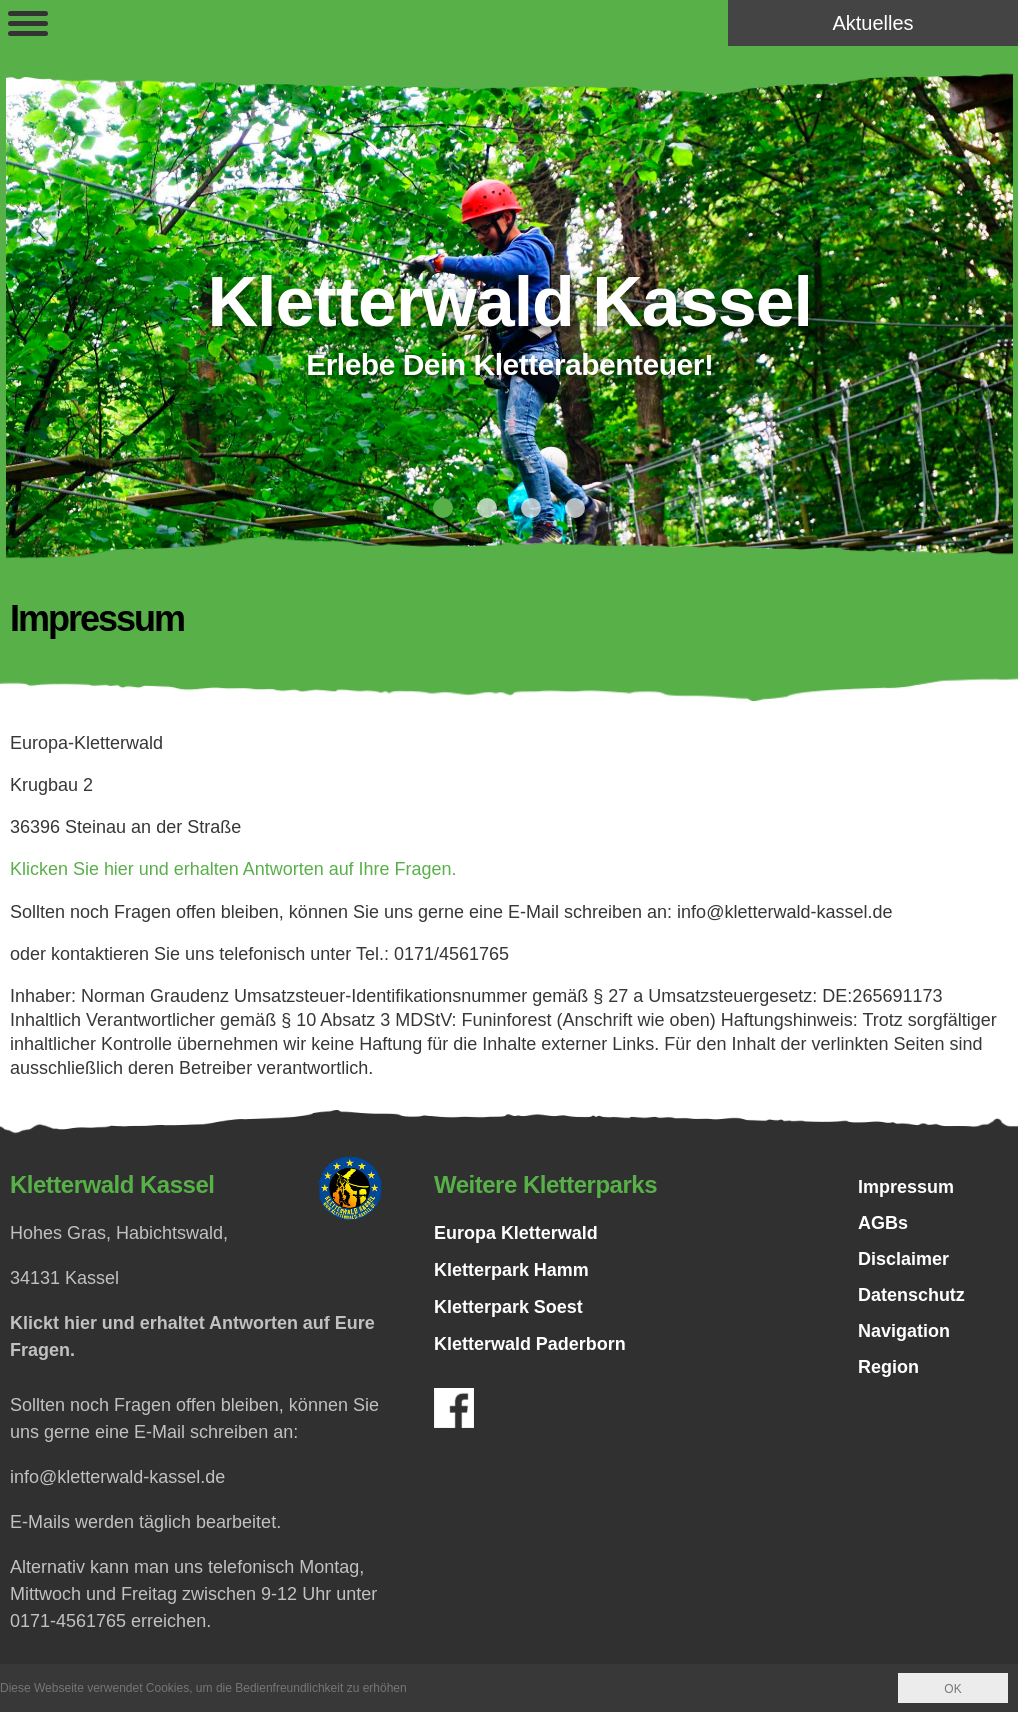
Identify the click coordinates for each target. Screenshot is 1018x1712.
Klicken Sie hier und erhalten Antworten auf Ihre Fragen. (233, 869)
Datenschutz (911, 1295)
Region (888, 1367)
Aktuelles (872, 23)
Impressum (906, 1187)
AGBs (883, 1223)
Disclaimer (903, 1259)
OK (952, 1689)
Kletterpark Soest (508, 1306)
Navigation (904, 1331)
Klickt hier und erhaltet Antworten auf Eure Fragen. (192, 1335)
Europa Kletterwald (516, 1232)
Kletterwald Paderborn (530, 1343)
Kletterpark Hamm (511, 1269)
